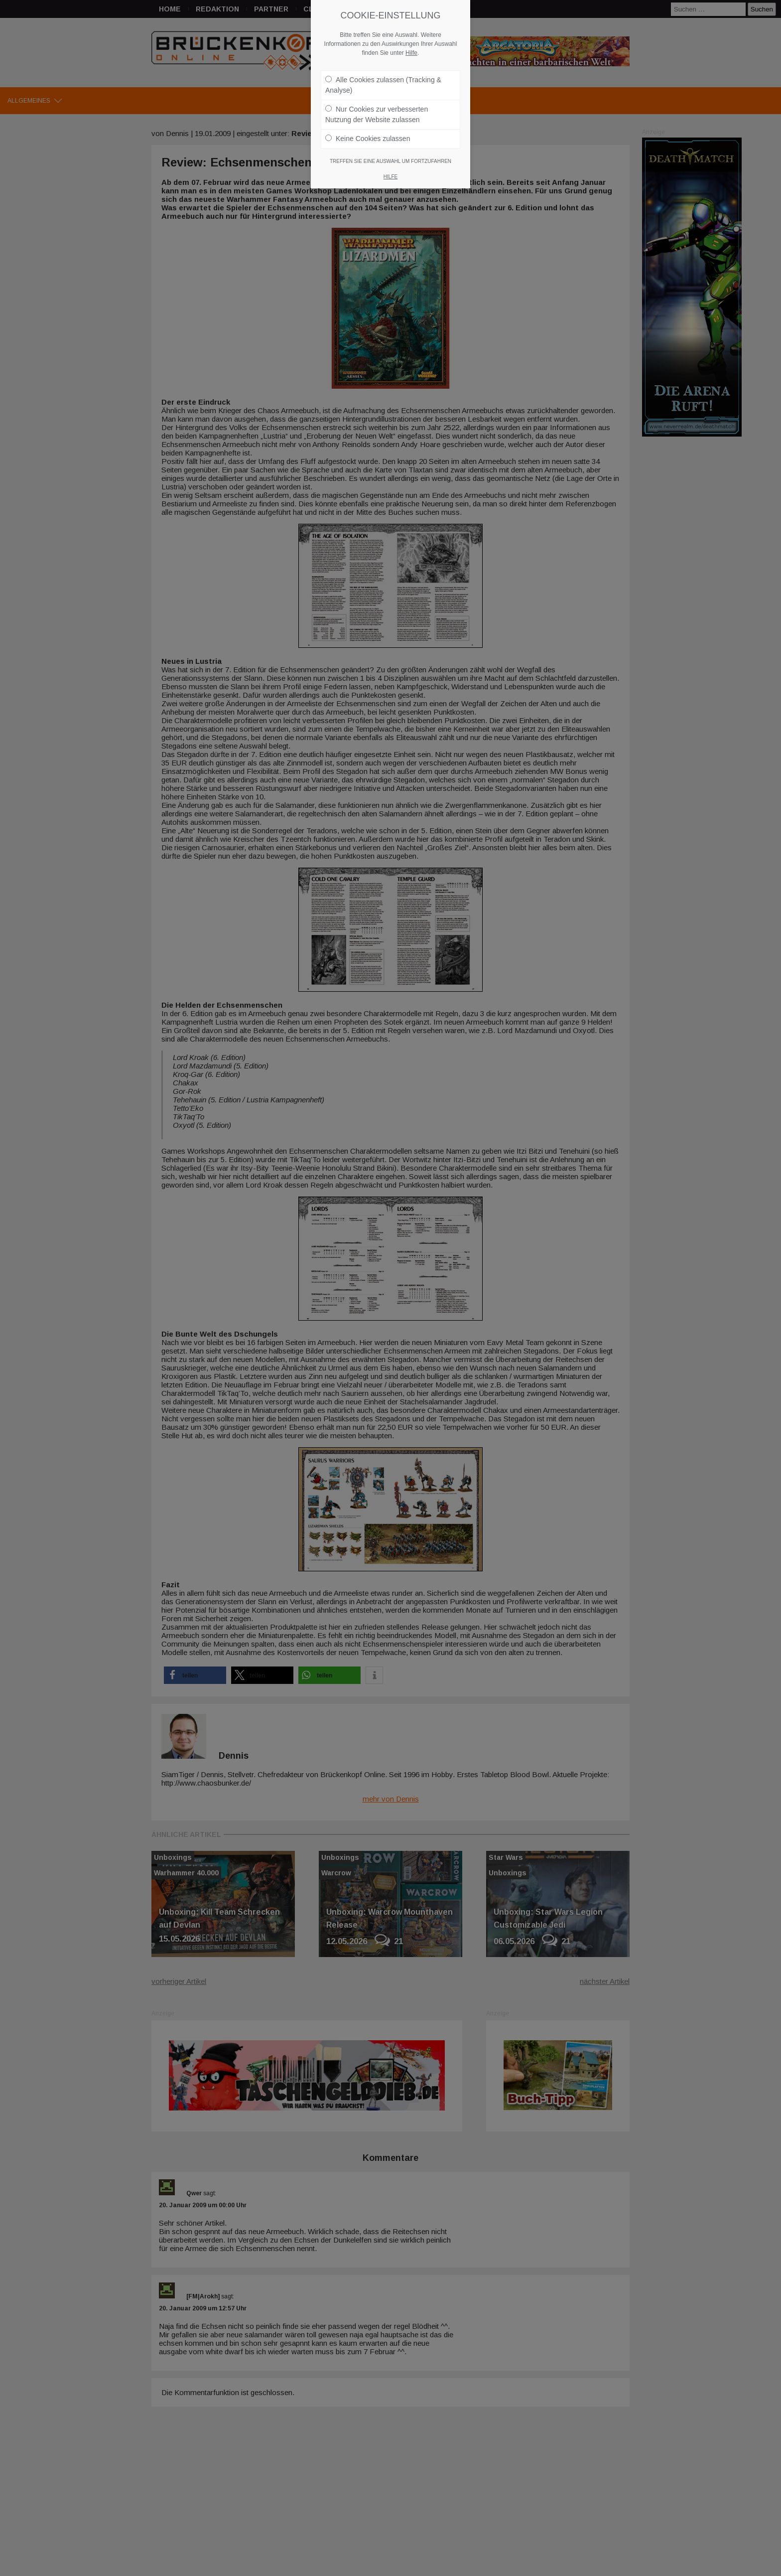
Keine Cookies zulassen (367, 139)
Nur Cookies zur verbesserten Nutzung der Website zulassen (376, 114)
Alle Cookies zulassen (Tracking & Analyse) (383, 85)
